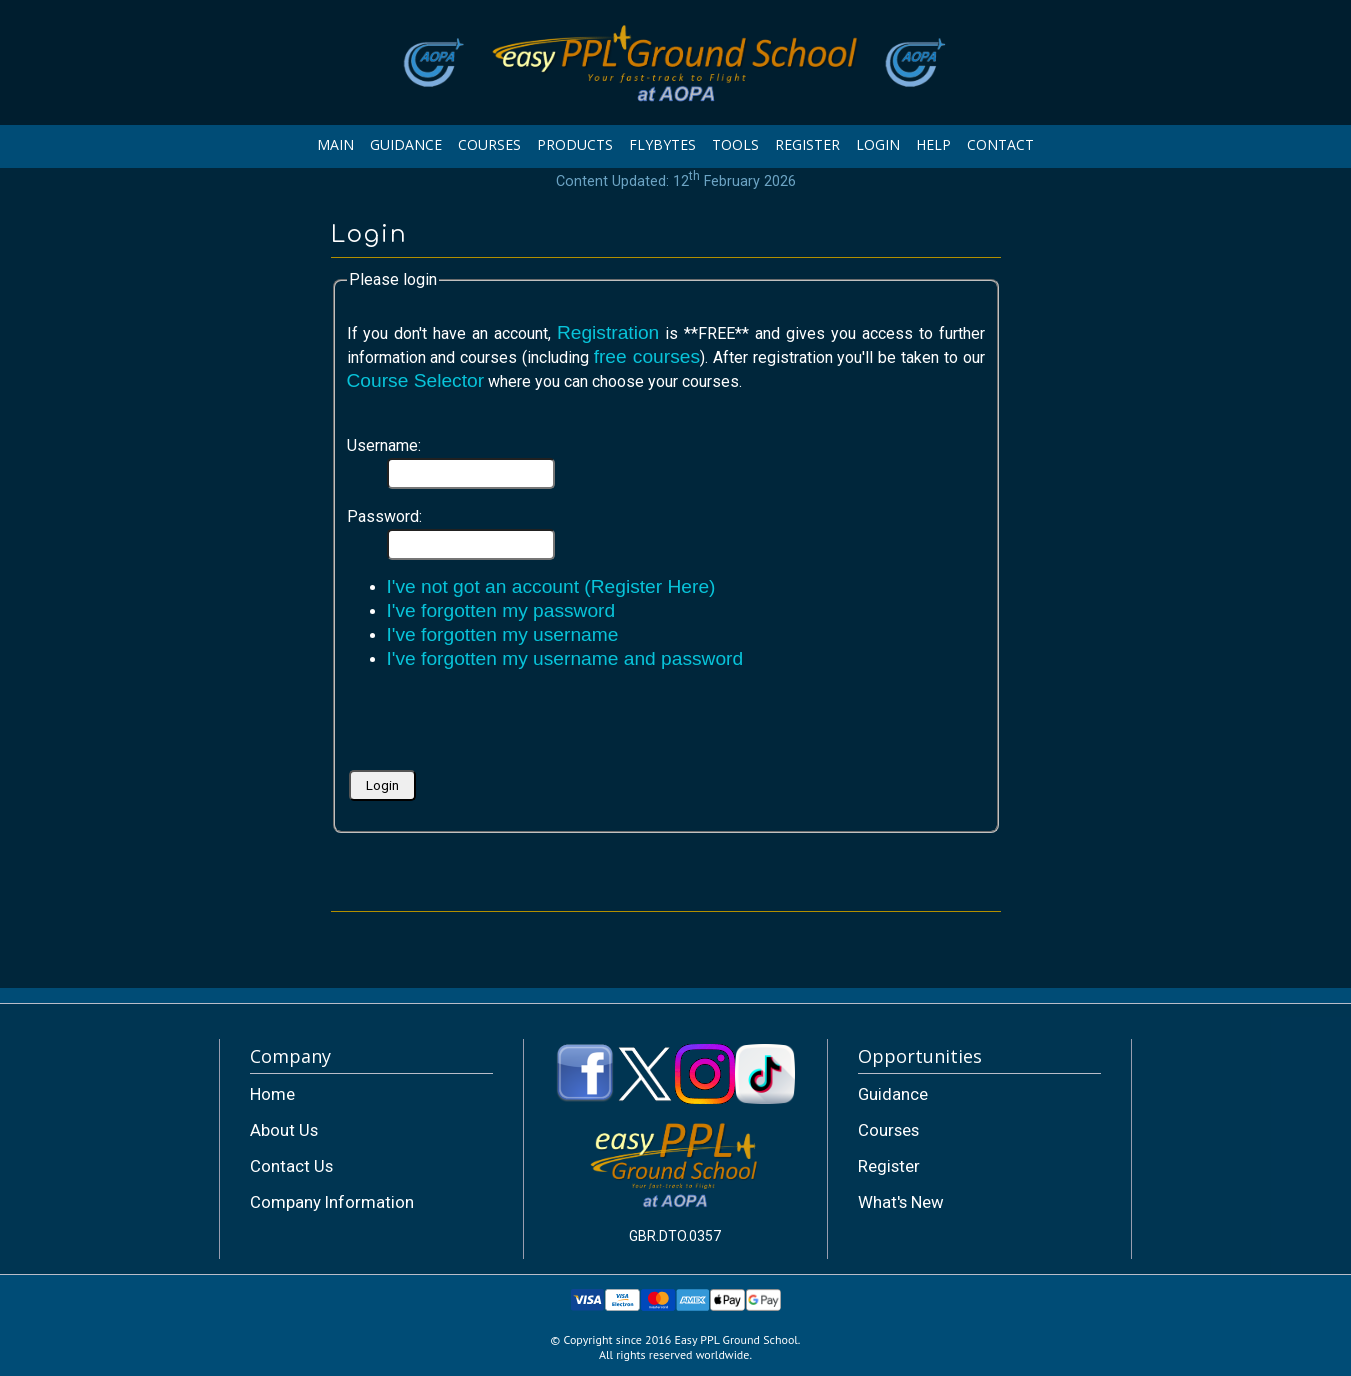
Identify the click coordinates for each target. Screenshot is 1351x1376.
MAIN (335, 144)
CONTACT (1000, 144)
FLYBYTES (662, 144)
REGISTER (807, 144)
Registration (608, 332)
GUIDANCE (406, 144)
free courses (647, 356)
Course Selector (416, 380)
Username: (384, 445)
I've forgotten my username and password (565, 658)
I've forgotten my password (501, 610)
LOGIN (878, 144)
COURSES (489, 144)
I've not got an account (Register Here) (551, 586)
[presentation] (499, 727)
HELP (933, 144)
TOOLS (735, 144)
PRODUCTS (575, 144)
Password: (384, 516)
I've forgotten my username (503, 634)
